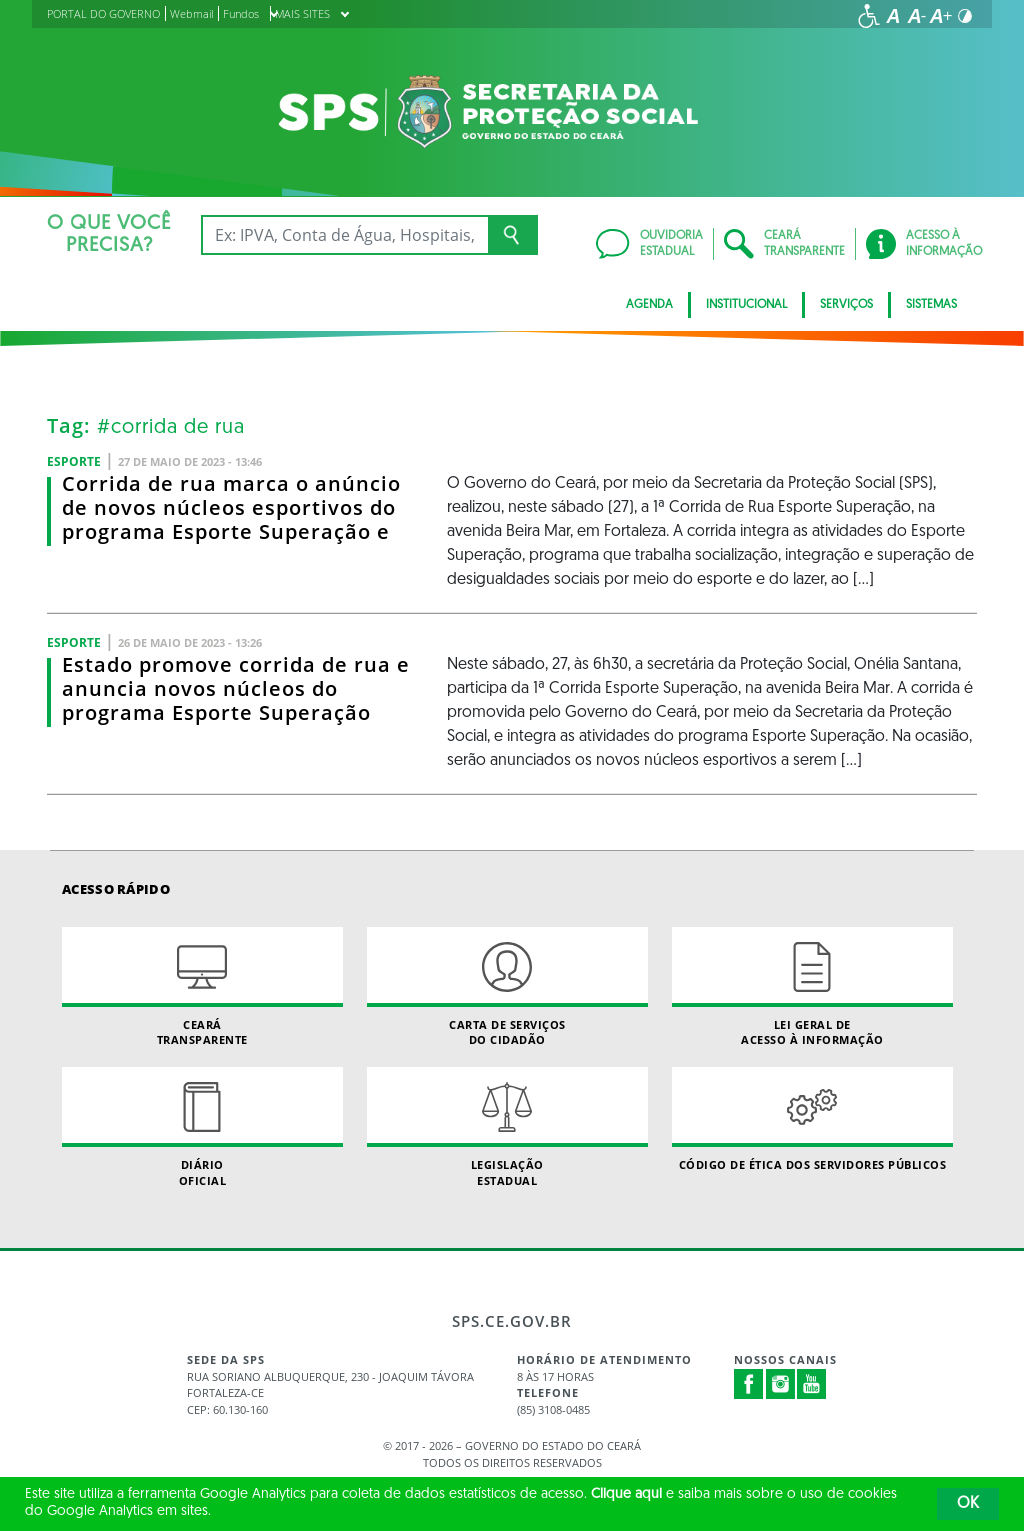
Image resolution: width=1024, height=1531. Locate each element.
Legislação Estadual (507, 1127)
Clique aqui (626, 1494)
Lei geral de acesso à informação (812, 987)
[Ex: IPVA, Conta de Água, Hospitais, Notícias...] (344, 235)
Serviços (846, 305)
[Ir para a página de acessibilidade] (869, 16)
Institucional (746, 305)
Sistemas (931, 305)
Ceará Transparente (202, 987)
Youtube (812, 1384)
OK (968, 1504)
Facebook (749, 1384)
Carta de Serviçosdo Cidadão (507, 987)
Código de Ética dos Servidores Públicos (812, 1119)
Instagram (781, 1384)
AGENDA (649, 305)
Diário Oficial (202, 1127)
